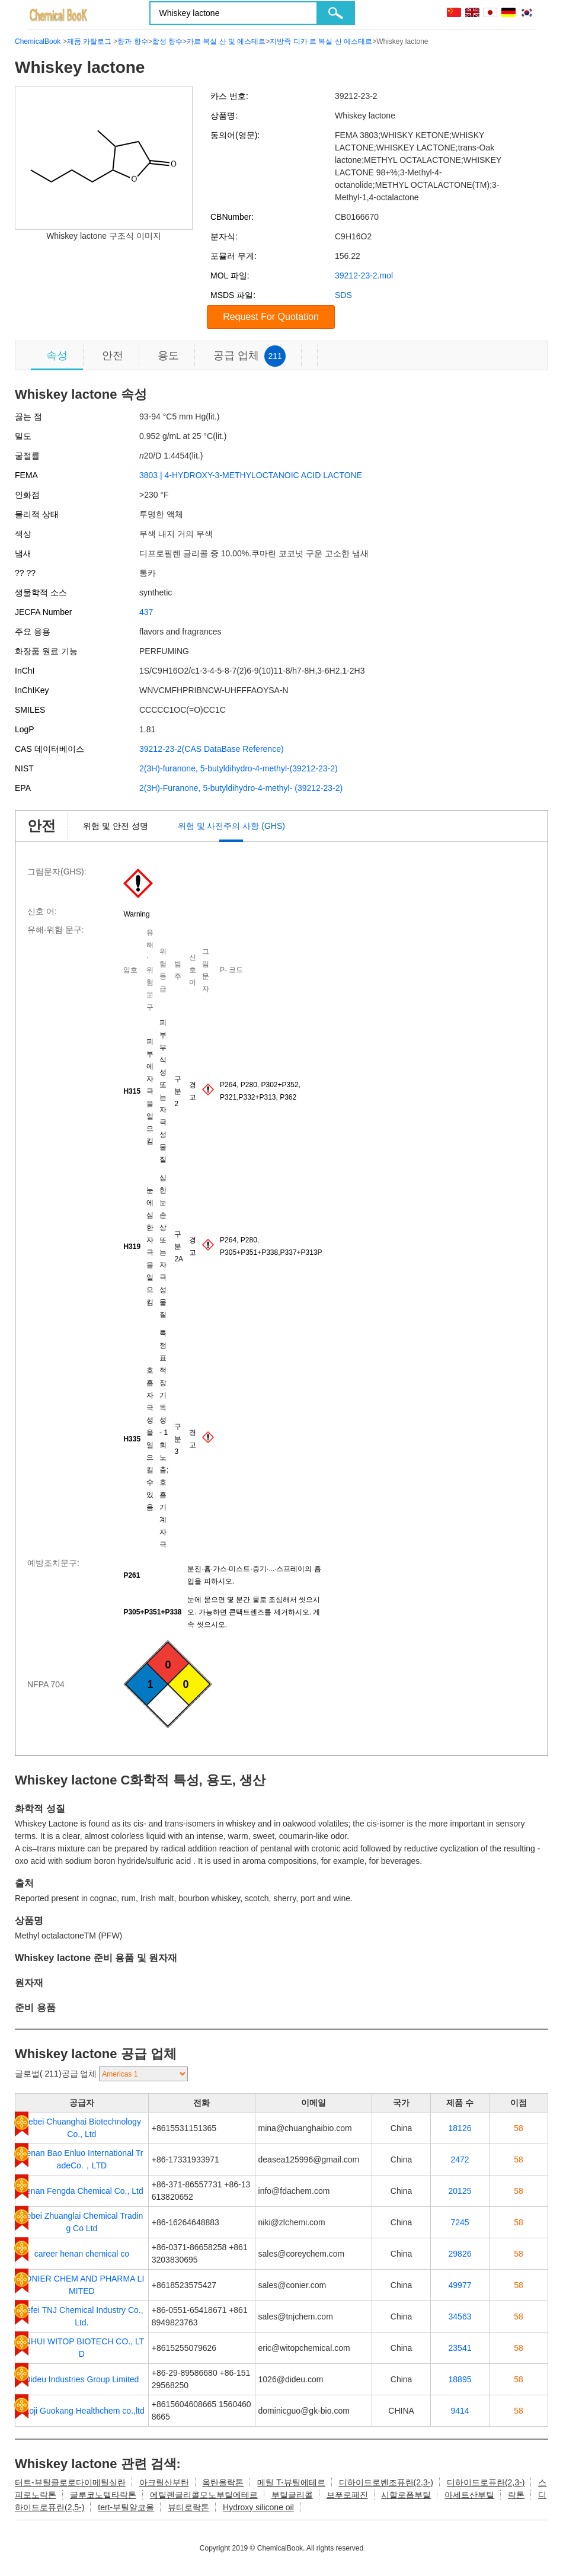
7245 (459, 2222)
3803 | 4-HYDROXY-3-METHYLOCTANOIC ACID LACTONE (250, 475)
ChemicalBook (37, 41)
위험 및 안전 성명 (115, 826)
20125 (460, 2191)
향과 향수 (132, 41)
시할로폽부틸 (406, 2495)
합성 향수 (167, 41)
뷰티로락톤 (188, 2507)
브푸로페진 (347, 2495)
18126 (460, 2128)
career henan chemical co (81, 2253)
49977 (460, 2285)
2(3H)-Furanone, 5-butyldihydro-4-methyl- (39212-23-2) (241, 788)
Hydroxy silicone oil (258, 2507)
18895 (460, 2379)
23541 (460, 2348)
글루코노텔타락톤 (103, 2495)
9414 (459, 2410)
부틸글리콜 (292, 2495)
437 (146, 612)
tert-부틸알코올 (126, 2507)
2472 (459, 2159)
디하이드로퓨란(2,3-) (485, 2482)
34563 (460, 2316)
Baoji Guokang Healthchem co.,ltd (82, 2410)
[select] (143, 2073)
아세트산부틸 (469, 2495)
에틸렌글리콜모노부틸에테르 (204, 2495)
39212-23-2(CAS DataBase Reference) (211, 749)
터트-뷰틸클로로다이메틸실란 (70, 2482)
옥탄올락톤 (223, 2482)
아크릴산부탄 (164, 2482)
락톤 (516, 2495)
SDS (343, 295)
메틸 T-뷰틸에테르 (291, 2482)
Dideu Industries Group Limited (81, 2379)
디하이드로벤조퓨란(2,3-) (386, 2482)
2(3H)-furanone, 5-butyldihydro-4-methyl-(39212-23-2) (238, 768)
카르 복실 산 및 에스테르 (226, 41)
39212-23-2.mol (364, 275)
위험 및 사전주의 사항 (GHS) (231, 826)
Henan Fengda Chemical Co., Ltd (81, 2191)
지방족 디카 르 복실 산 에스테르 (321, 41)
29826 (460, 2253)
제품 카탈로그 (89, 41)
